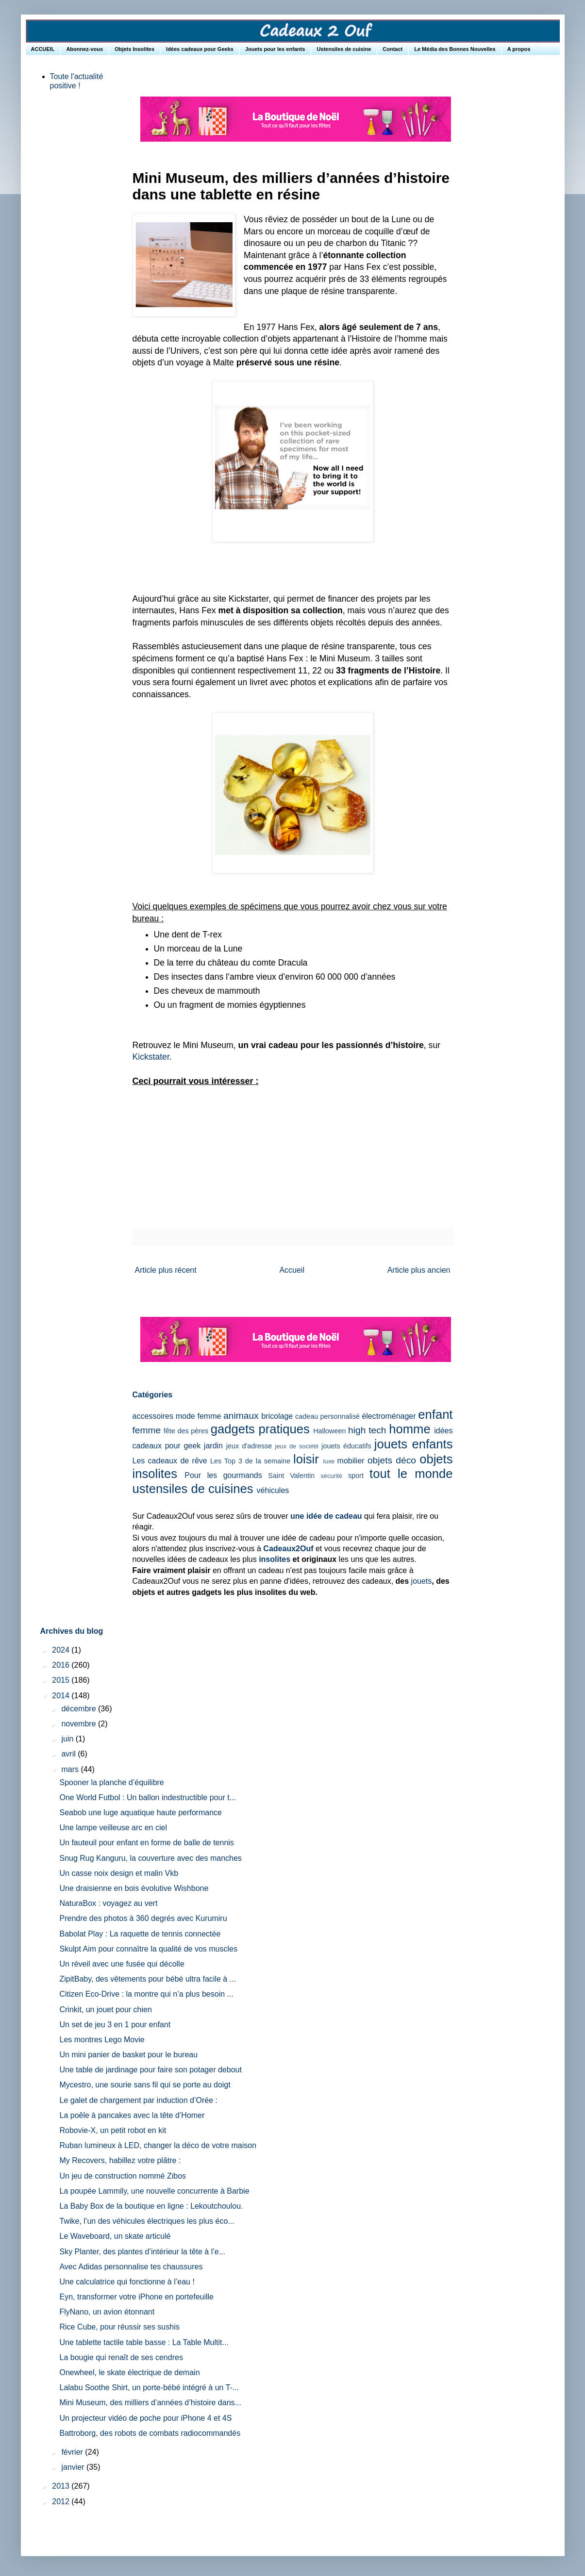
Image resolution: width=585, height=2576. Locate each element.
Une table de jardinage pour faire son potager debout (150, 2070)
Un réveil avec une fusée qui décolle (121, 1964)
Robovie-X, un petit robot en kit (112, 2130)
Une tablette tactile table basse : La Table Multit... (143, 2342)
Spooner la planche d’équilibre (111, 1782)
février (73, 2452)
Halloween (329, 1431)
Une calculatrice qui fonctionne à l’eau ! (126, 2282)
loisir (306, 1459)
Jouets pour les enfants (275, 49)
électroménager (389, 1416)
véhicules (273, 1490)
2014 (61, 1695)
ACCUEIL (43, 49)
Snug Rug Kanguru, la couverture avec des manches (150, 1858)
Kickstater (151, 1057)
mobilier (351, 1461)
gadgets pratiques (260, 1429)
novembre (79, 1724)
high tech (367, 1430)
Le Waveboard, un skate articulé (114, 2236)
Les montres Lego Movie (101, 2039)
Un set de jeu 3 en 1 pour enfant (114, 2024)
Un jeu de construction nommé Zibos (122, 2176)
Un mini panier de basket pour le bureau (128, 2055)
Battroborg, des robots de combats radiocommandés (149, 2433)
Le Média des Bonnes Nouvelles (455, 49)
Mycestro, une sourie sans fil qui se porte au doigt (144, 2085)
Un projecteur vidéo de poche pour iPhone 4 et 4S (145, 2418)
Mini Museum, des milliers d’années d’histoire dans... (150, 2402)
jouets (421, 1581)
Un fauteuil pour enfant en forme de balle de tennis (146, 1842)
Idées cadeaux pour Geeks (200, 49)
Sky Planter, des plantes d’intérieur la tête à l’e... (142, 2252)
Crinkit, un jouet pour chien (105, 2009)
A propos (519, 49)
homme (409, 1429)
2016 (61, 1665)
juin (68, 1739)
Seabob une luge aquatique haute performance (140, 1812)
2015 (61, 1680)
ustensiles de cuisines (193, 1488)
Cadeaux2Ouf (288, 1548)
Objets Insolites (134, 49)
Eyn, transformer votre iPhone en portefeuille (136, 2297)
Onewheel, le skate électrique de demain (129, 2372)
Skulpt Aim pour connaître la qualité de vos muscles (148, 1949)
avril (69, 1754)
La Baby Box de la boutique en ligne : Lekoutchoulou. (151, 2206)
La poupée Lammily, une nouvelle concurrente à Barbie (154, 2191)
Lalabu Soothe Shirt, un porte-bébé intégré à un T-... (149, 2387)
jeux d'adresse (249, 1446)
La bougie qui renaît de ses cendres (121, 2357)
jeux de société (297, 1446)
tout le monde (410, 1473)
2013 (61, 2486)
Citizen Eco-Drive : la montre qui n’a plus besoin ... (146, 1994)
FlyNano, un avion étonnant (106, 2312)
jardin (213, 1446)
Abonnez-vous (84, 49)
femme (147, 1430)
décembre (79, 1709)
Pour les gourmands (223, 1475)
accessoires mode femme (177, 1416)
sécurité (331, 1475)
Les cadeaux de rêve (170, 1461)
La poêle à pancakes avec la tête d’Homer (131, 2115)
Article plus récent (166, 1270)
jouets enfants (413, 1444)
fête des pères (186, 1431)
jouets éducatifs (346, 1446)
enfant (435, 1414)
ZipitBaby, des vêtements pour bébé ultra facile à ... (147, 1979)
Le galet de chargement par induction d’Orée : (138, 2100)
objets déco (392, 1460)
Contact (392, 49)
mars (71, 1769)
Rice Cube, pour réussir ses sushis (119, 2327)
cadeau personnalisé (327, 1416)
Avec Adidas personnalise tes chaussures (130, 2267)
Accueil (291, 1270)
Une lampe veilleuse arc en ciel (113, 1827)
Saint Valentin (291, 1475)
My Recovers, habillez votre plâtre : (120, 2160)
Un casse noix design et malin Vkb (118, 1873)
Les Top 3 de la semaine (250, 1461)
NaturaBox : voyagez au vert (108, 1903)
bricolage (277, 1416)
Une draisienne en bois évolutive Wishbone (133, 1888)
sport (356, 1475)
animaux (241, 1416)
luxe (328, 1461)
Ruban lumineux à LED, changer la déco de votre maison (157, 2145)
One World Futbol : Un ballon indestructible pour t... (147, 1797)
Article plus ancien (419, 1270)
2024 (61, 1650)
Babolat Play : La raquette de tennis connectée (139, 1934)
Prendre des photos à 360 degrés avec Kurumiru (143, 1918)
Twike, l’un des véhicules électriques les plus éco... (146, 2221)
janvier (73, 2467)
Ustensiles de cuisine (344, 49)
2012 (61, 2501)
